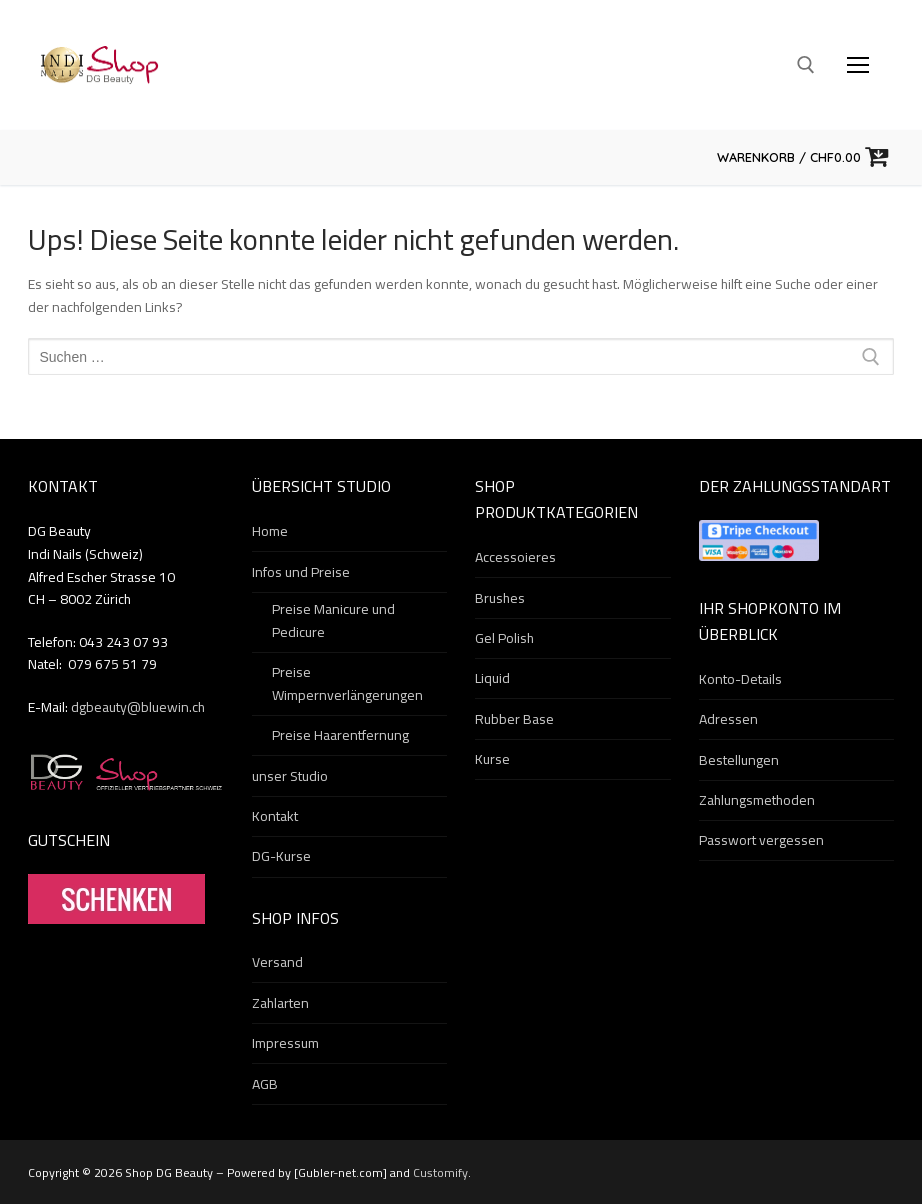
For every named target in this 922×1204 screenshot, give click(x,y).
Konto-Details (740, 680)
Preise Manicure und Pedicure (333, 621)
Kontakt (275, 817)
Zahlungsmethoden (757, 801)
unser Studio (290, 777)
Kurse (492, 760)
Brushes (500, 599)
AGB (265, 1085)
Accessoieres (515, 558)
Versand (277, 963)
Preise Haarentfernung (340, 736)
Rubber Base (514, 720)
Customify (440, 1172)
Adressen (728, 720)
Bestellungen (739, 761)
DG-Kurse (281, 857)
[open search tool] (806, 65)
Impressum (285, 1044)
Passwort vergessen (761, 841)
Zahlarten (280, 1004)
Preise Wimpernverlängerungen (347, 684)
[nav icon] (858, 65)
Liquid (492, 679)
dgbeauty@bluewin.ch (138, 707)
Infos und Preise (302, 573)
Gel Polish (504, 639)
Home (270, 532)
